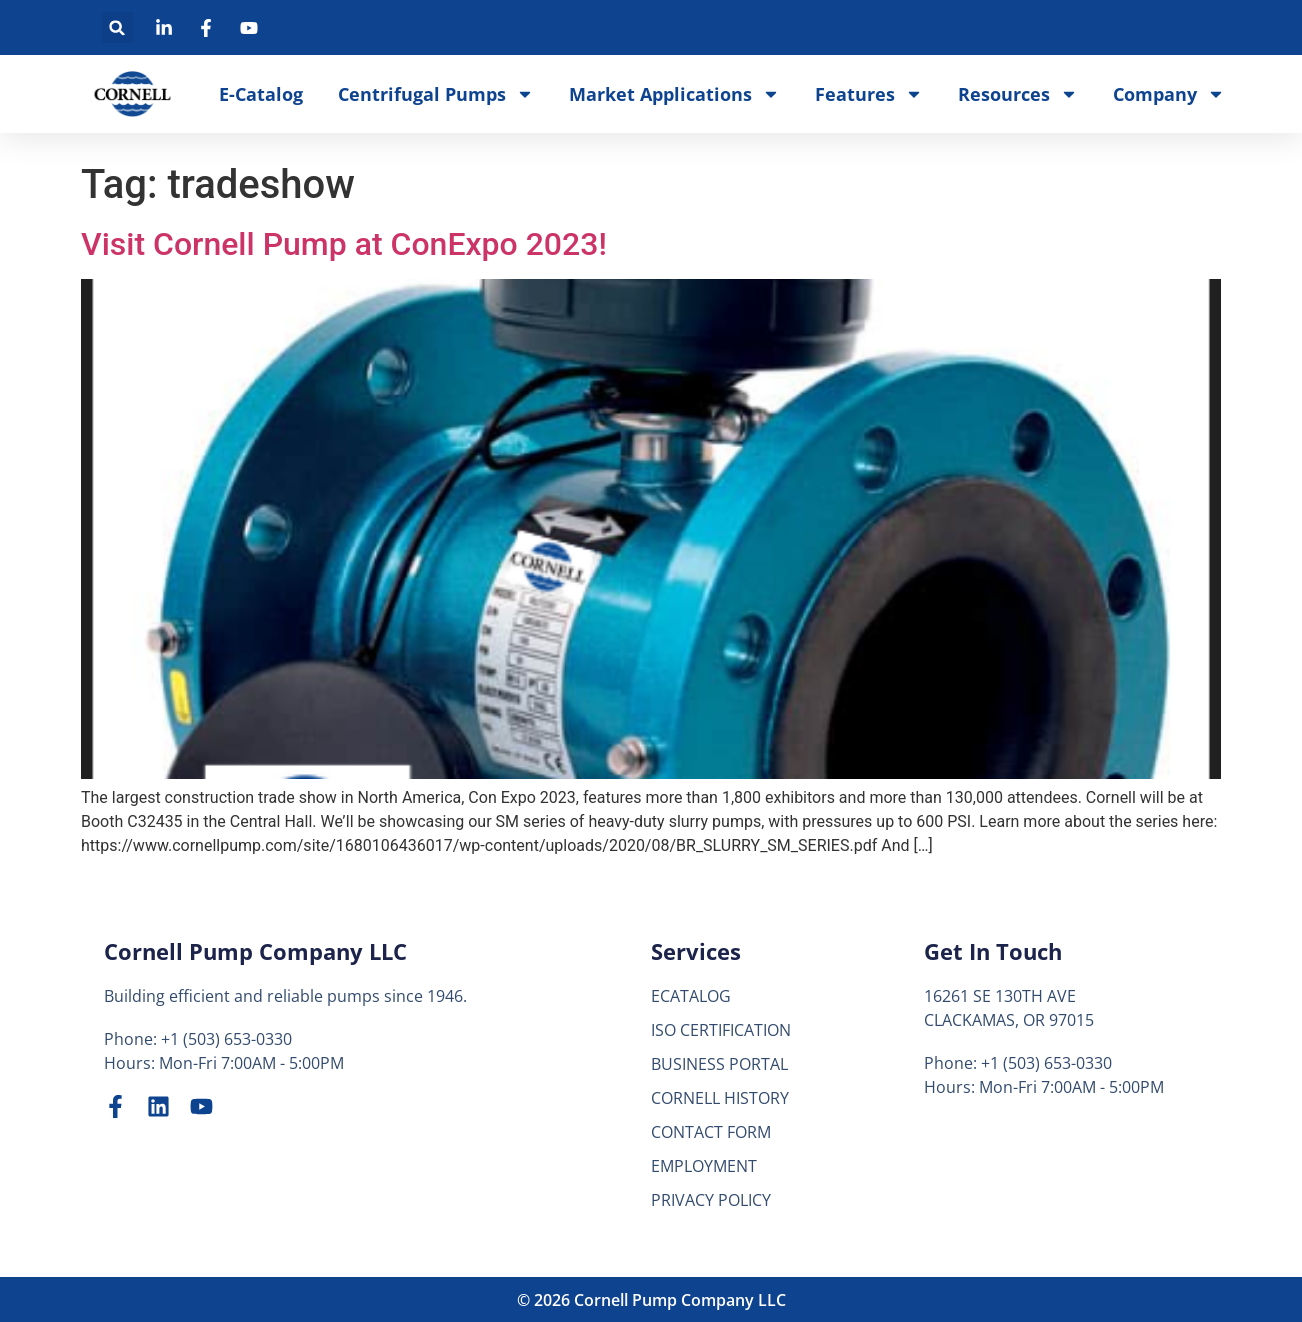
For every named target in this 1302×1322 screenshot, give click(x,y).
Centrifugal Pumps (436, 94)
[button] (117, 27)
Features (869, 94)
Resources (1018, 94)
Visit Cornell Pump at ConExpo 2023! (344, 244)
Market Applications (674, 94)
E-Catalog (261, 94)
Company (1169, 94)
